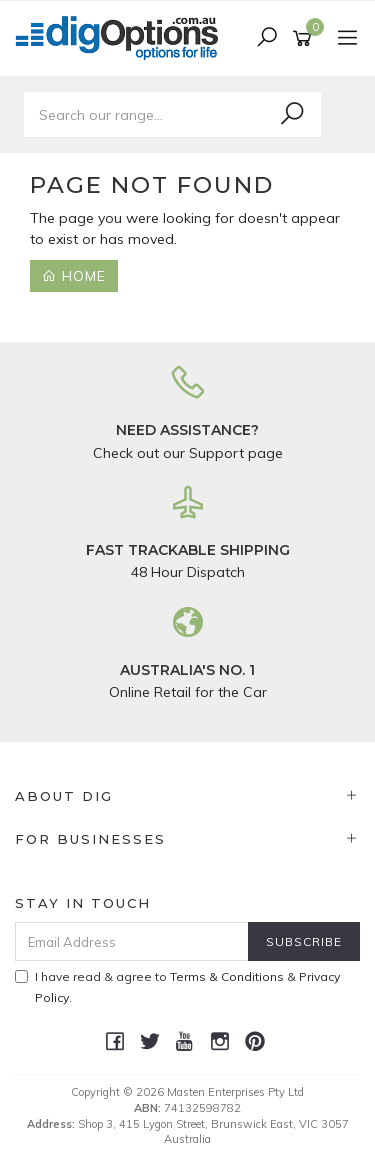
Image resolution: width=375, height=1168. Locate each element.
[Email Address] (132, 941)
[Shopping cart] (305, 39)
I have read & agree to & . (177, 987)
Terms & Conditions (227, 976)
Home (74, 276)
